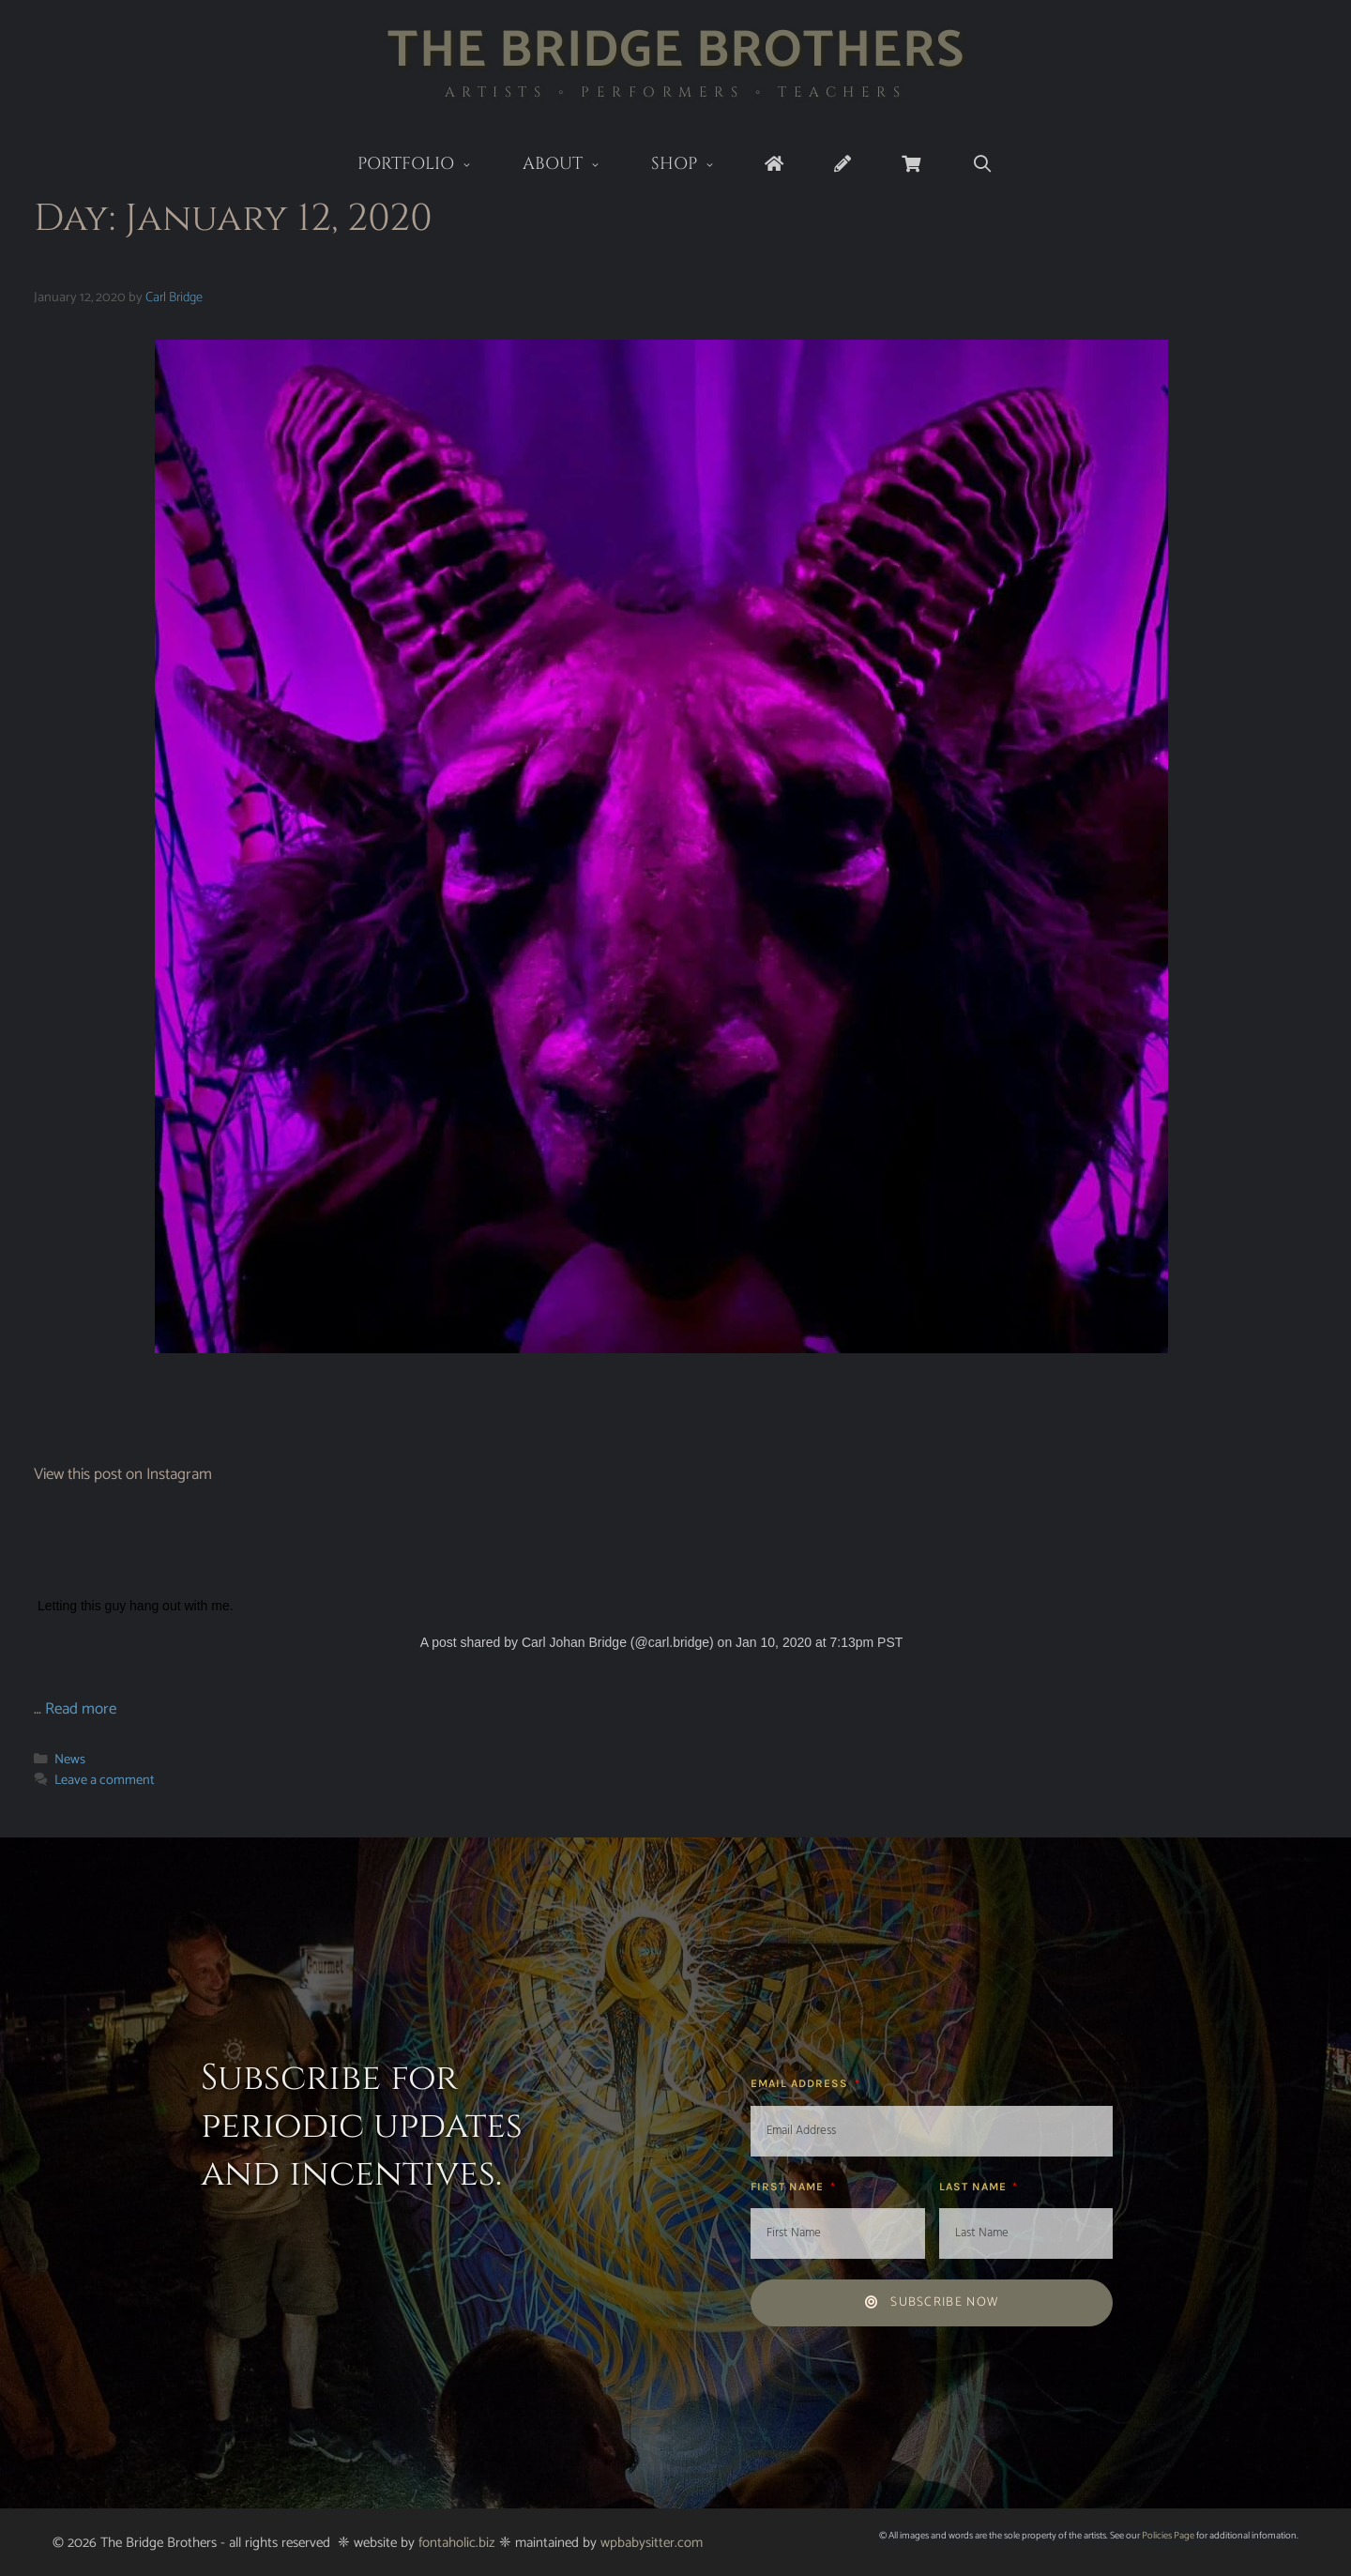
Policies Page (1168, 2535)
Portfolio (427, 165)
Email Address (801, 2083)
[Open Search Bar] (982, 164)
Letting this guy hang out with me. (136, 1605)
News (69, 1759)
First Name (789, 2186)
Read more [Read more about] (80, 1709)
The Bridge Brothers (675, 51)
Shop (695, 165)
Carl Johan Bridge (574, 1642)
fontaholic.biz (456, 2542)
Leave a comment (104, 1780)
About (574, 165)
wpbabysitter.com (651, 2542)
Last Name (974, 2186)
